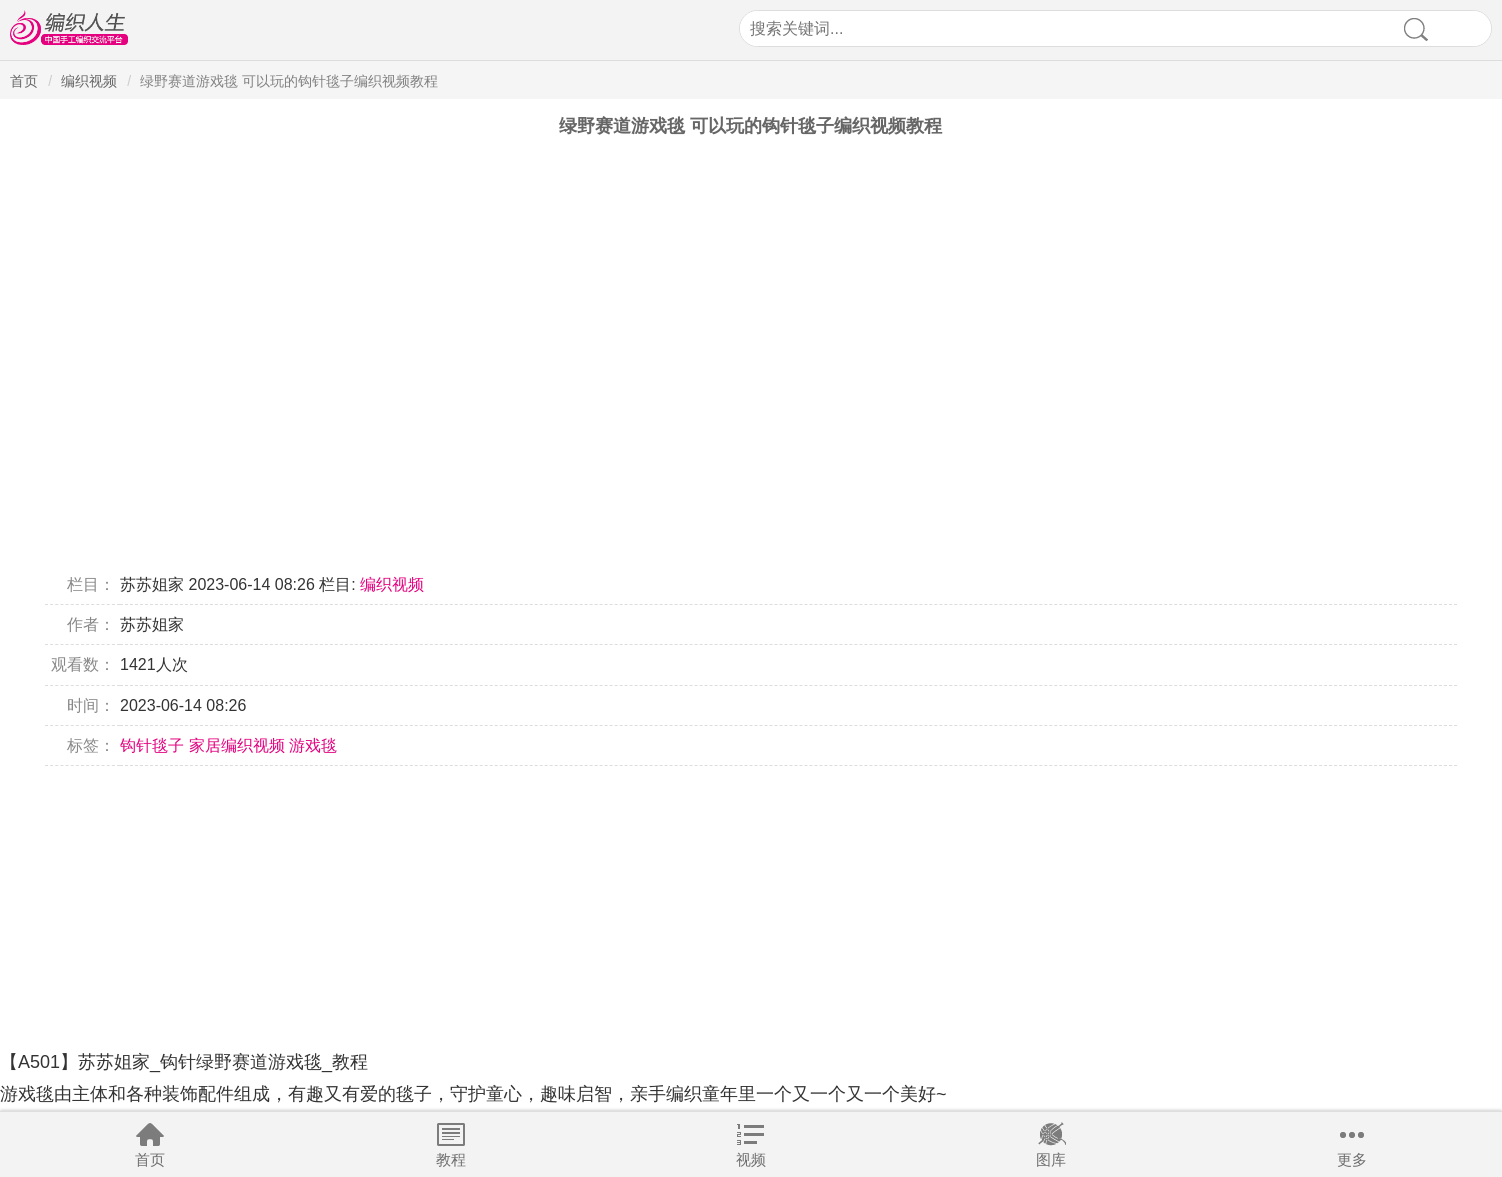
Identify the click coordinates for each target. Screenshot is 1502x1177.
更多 (1352, 1159)
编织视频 (89, 81)
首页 (150, 1159)
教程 (451, 1159)
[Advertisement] (600, 906)
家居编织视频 (237, 745)
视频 (751, 1159)
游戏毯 (313, 745)
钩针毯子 (152, 745)
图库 (1051, 1159)
